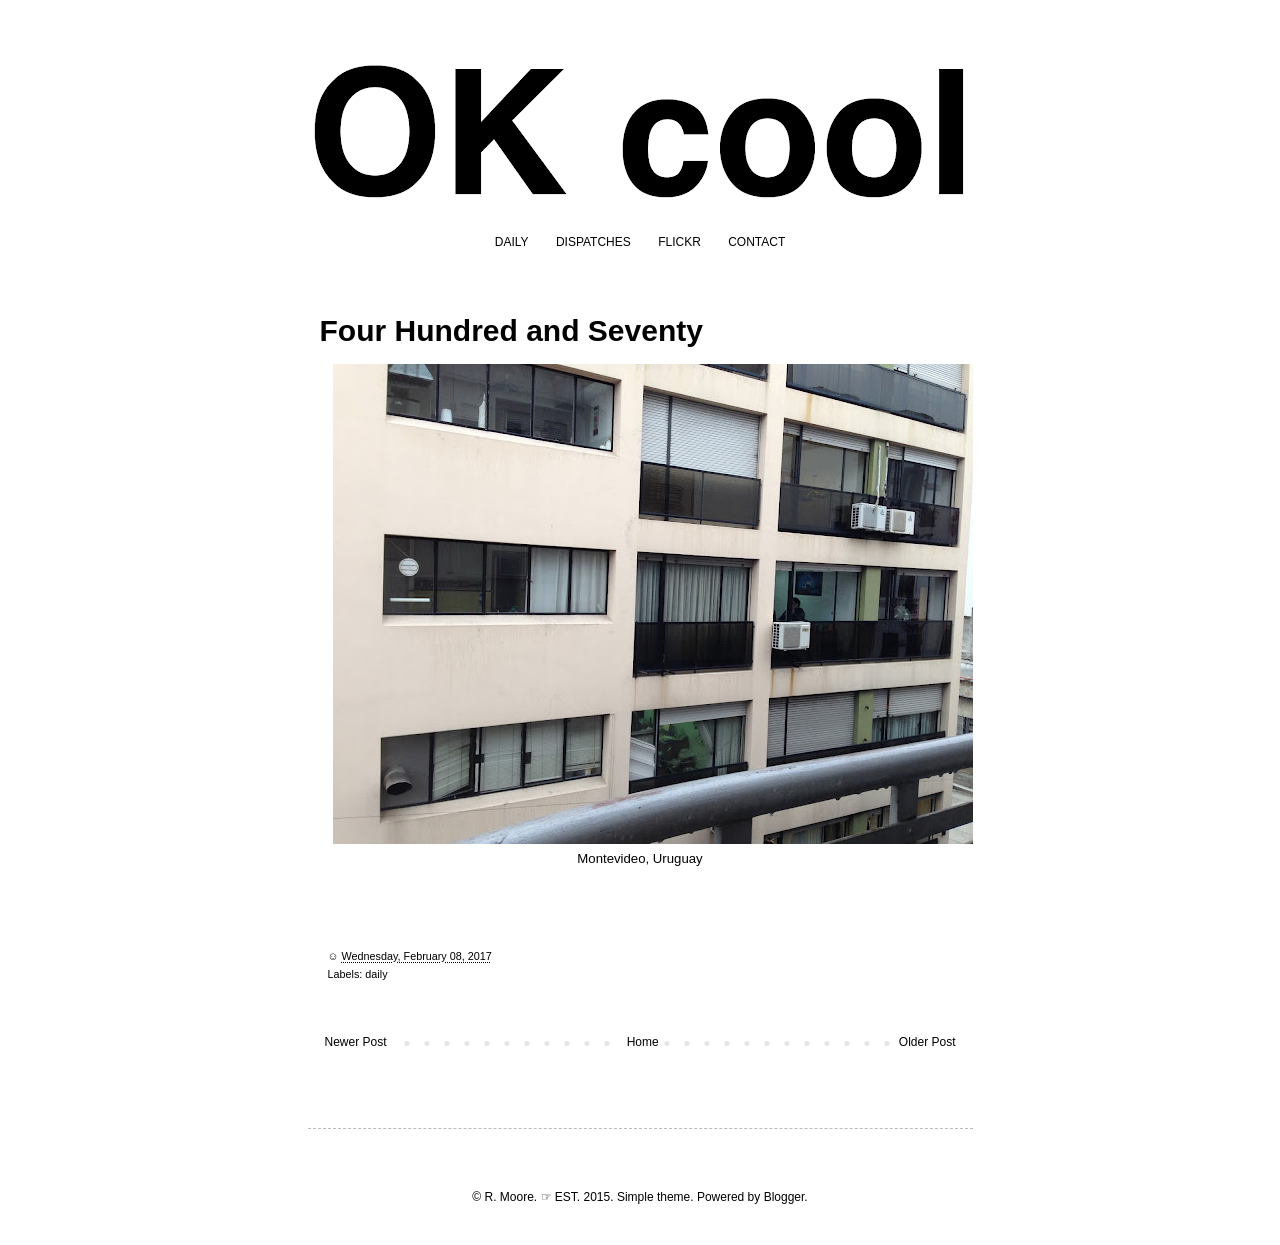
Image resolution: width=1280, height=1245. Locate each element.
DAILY (512, 242)
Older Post (927, 1042)
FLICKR (679, 242)
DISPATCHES (593, 242)
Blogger (784, 1197)
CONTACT (756, 242)
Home (643, 1042)
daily (376, 974)
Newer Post (356, 1042)
